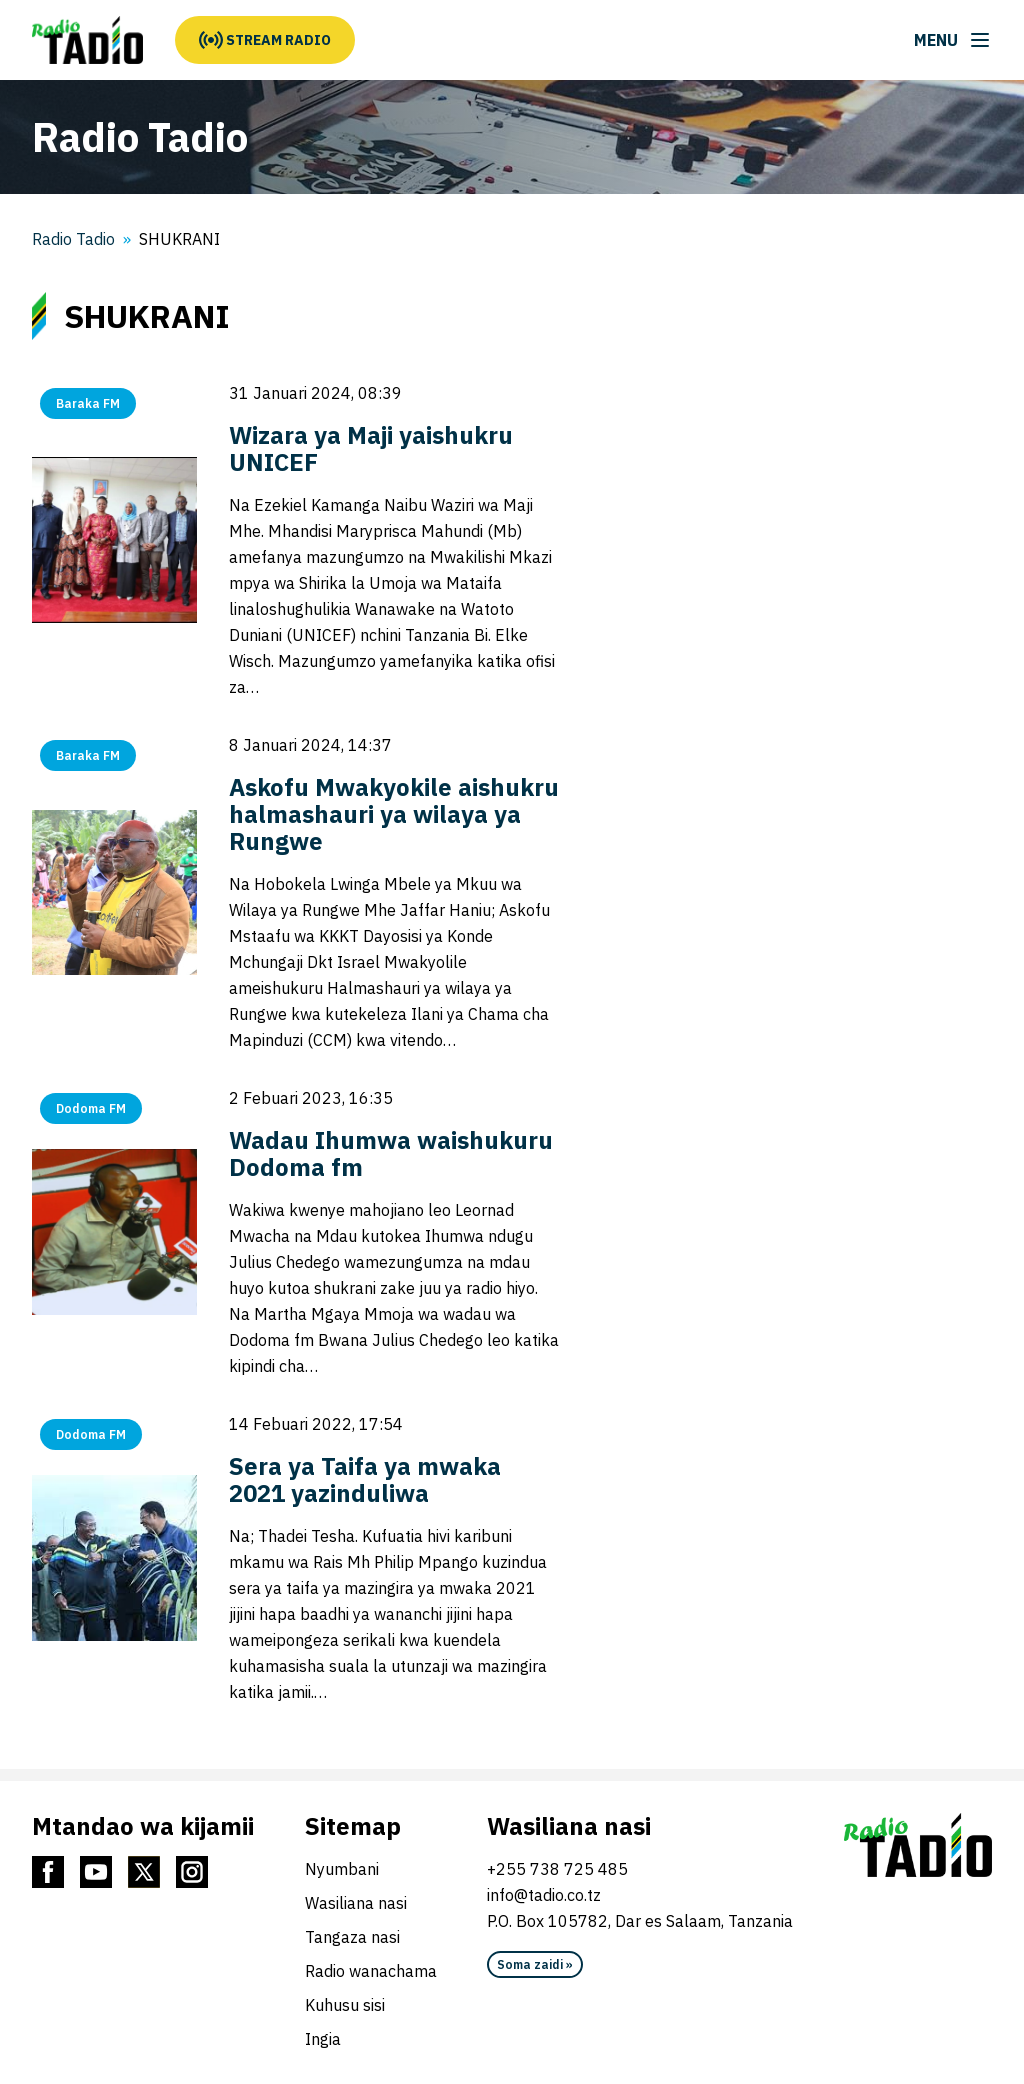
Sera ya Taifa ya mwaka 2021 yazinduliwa (365, 1479)
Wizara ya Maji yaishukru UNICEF (371, 448)
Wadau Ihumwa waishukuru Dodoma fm (391, 1153)
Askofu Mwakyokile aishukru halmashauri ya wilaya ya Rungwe (394, 814)
